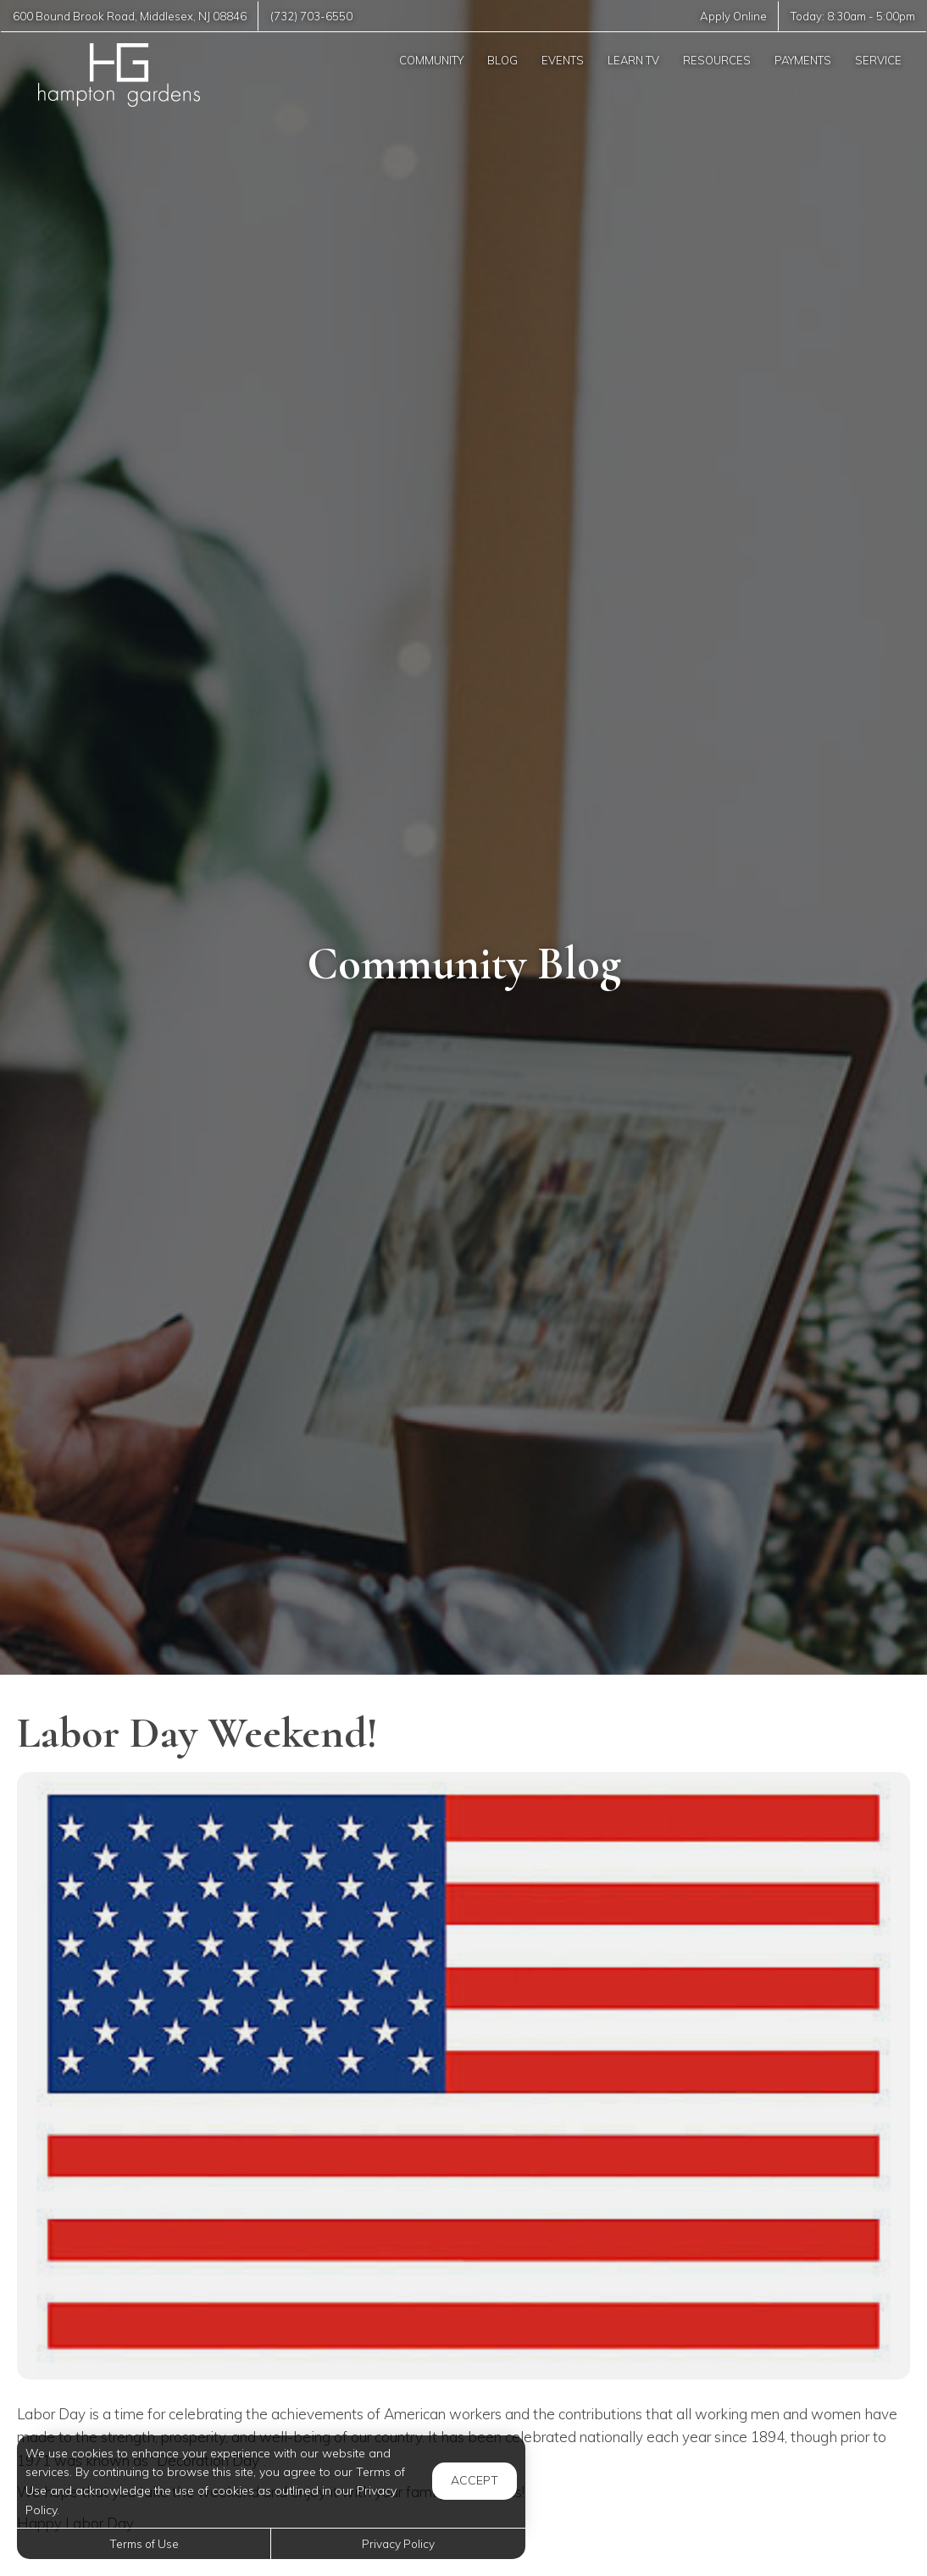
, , (130, 16)
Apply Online (733, 16)
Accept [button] (474, 2480)
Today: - (853, 16)
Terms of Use (144, 2543)
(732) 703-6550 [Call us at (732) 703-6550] (311, 16)
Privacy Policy (398, 2543)
